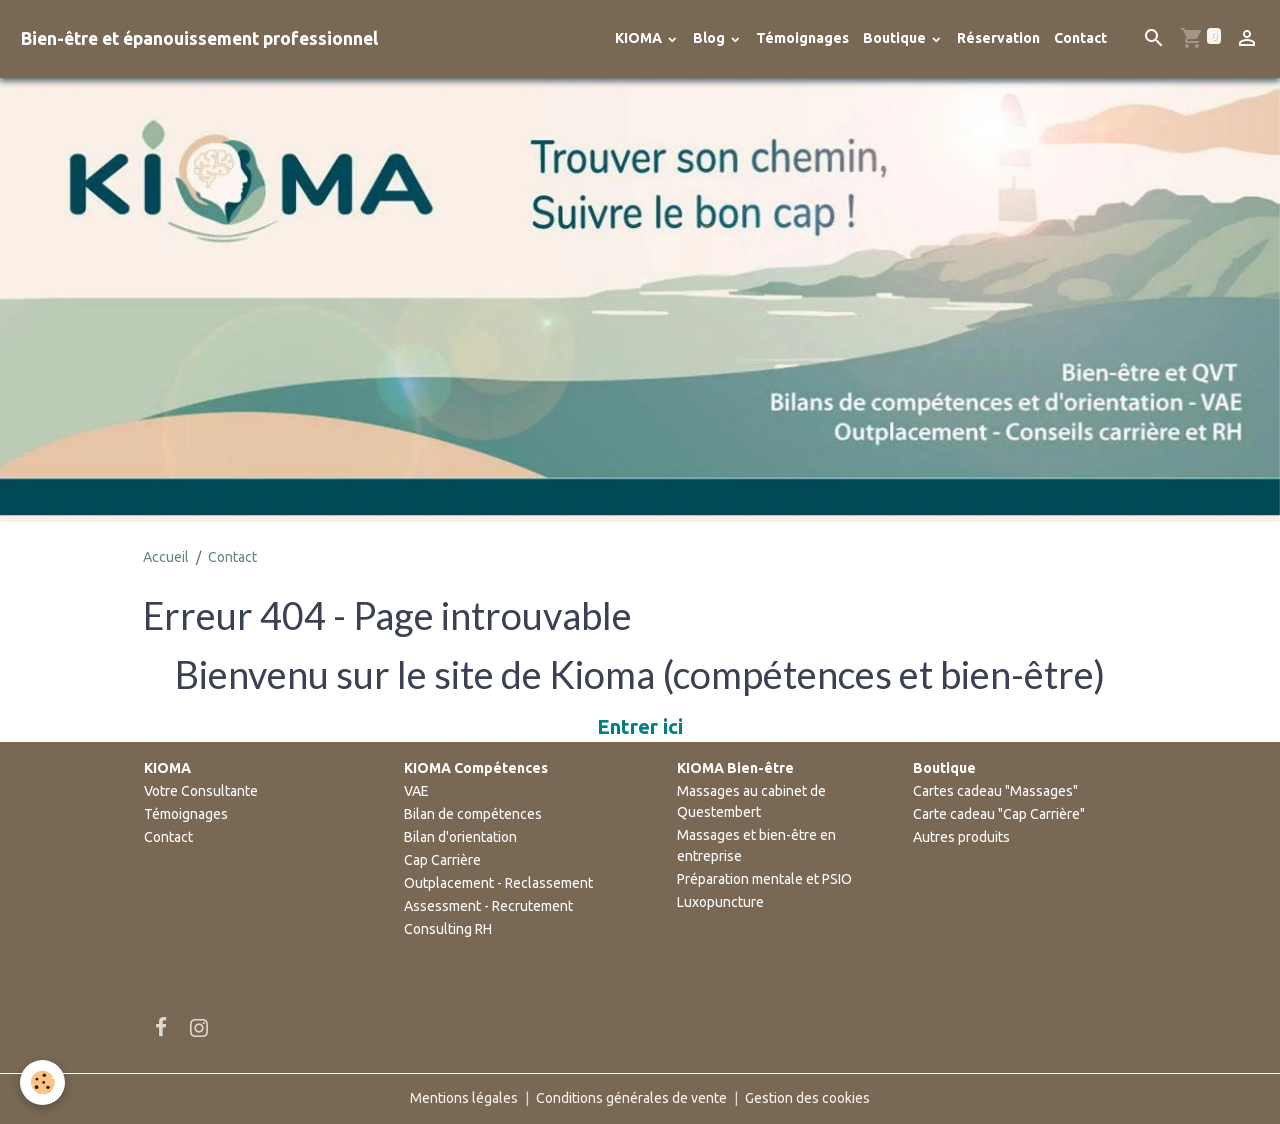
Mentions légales (464, 1098)
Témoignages (802, 38)
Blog (710, 38)
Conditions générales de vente (631, 1098)
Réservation (998, 38)
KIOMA (640, 38)
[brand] (199, 38)
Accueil (166, 557)
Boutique (896, 38)
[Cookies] (42, 1082)
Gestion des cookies (807, 1098)
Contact (1080, 38)
